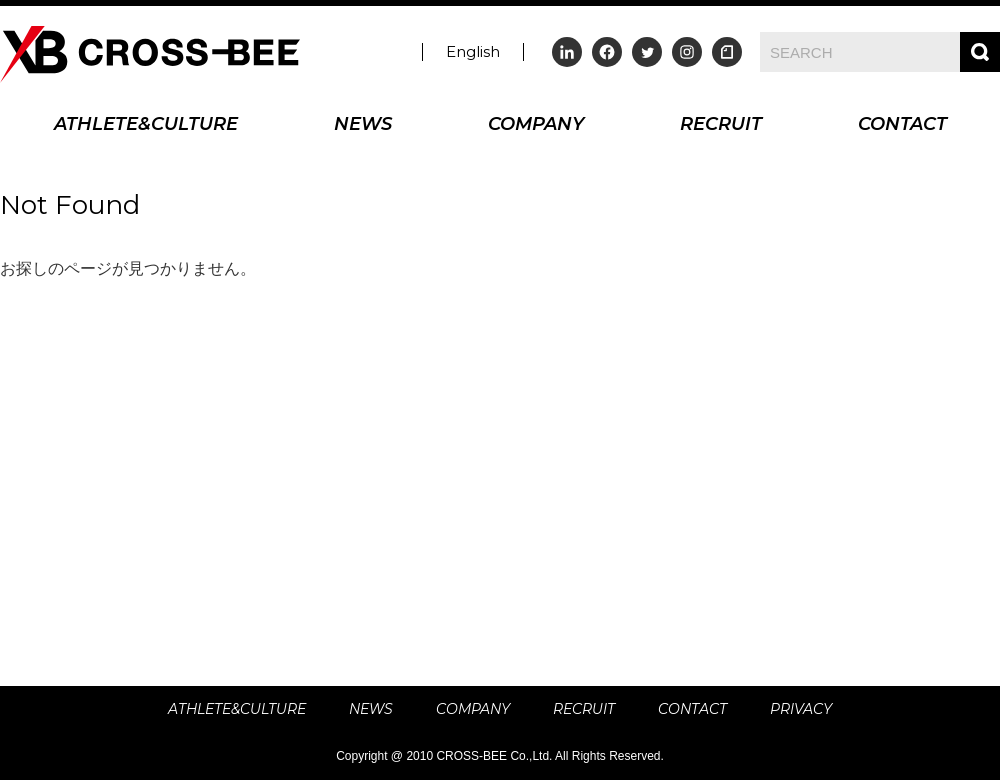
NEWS (363, 125)
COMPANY (536, 125)
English (473, 51)
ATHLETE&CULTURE (146, 125)
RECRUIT (721, 125)
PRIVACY (801, 709)
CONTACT (902, 125)
